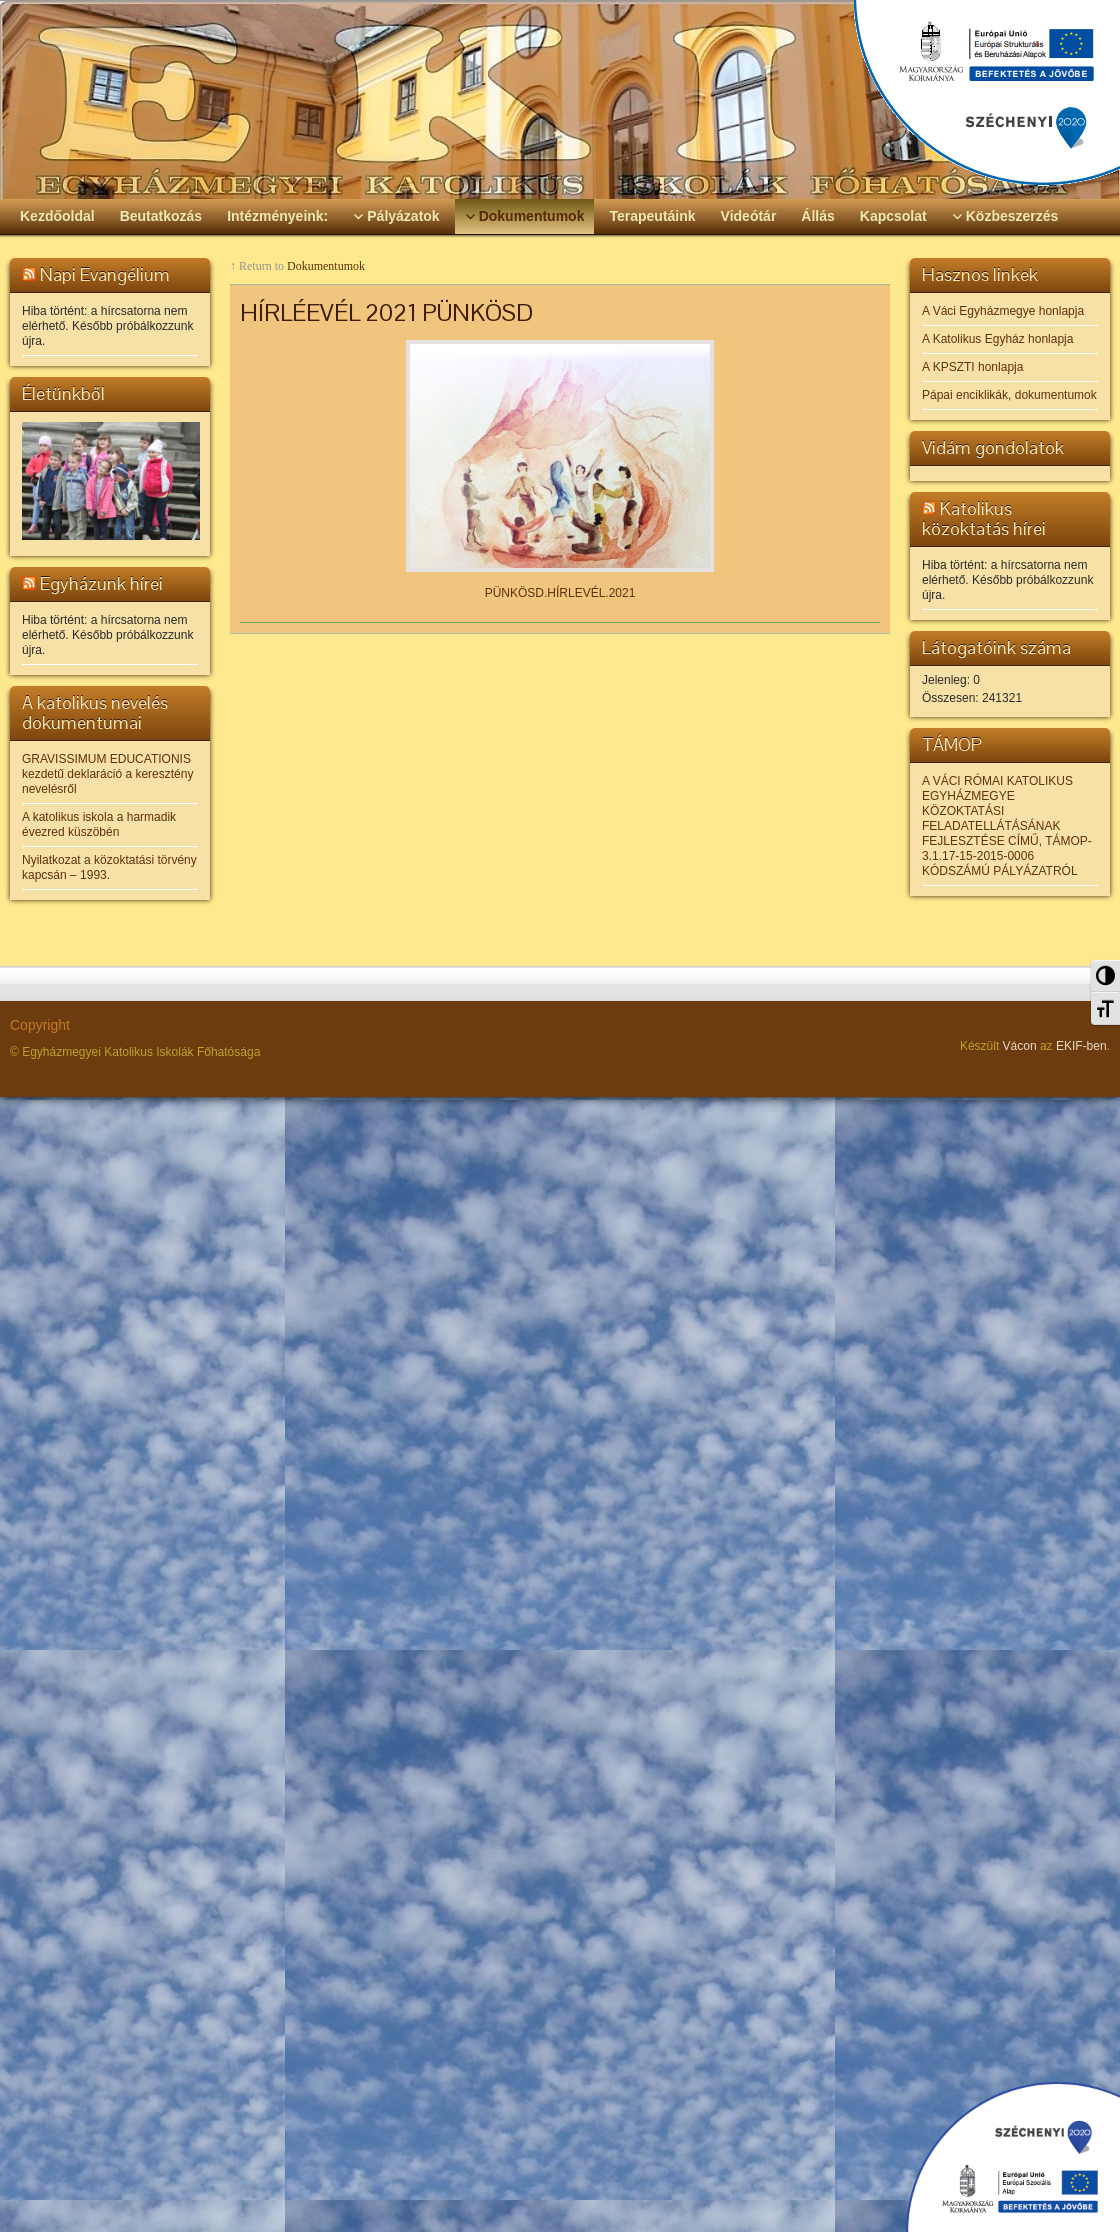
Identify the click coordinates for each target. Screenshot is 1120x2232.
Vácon (1020, 1046)
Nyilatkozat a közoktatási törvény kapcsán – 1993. (109, 867)
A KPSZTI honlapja (972, 367)
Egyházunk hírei (101, 583)
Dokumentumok (326, 266)
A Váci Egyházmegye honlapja (1003, 311)
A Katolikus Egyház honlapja (997, 339)
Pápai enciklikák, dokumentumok (1009, 395)
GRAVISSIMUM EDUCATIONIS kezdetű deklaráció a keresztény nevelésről (107, 774)
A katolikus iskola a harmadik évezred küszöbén (99, 824)
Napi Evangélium (105, 274)
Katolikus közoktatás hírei (984, 518)
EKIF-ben (1081, 1046)
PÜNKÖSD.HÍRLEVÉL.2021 (560, 593)
